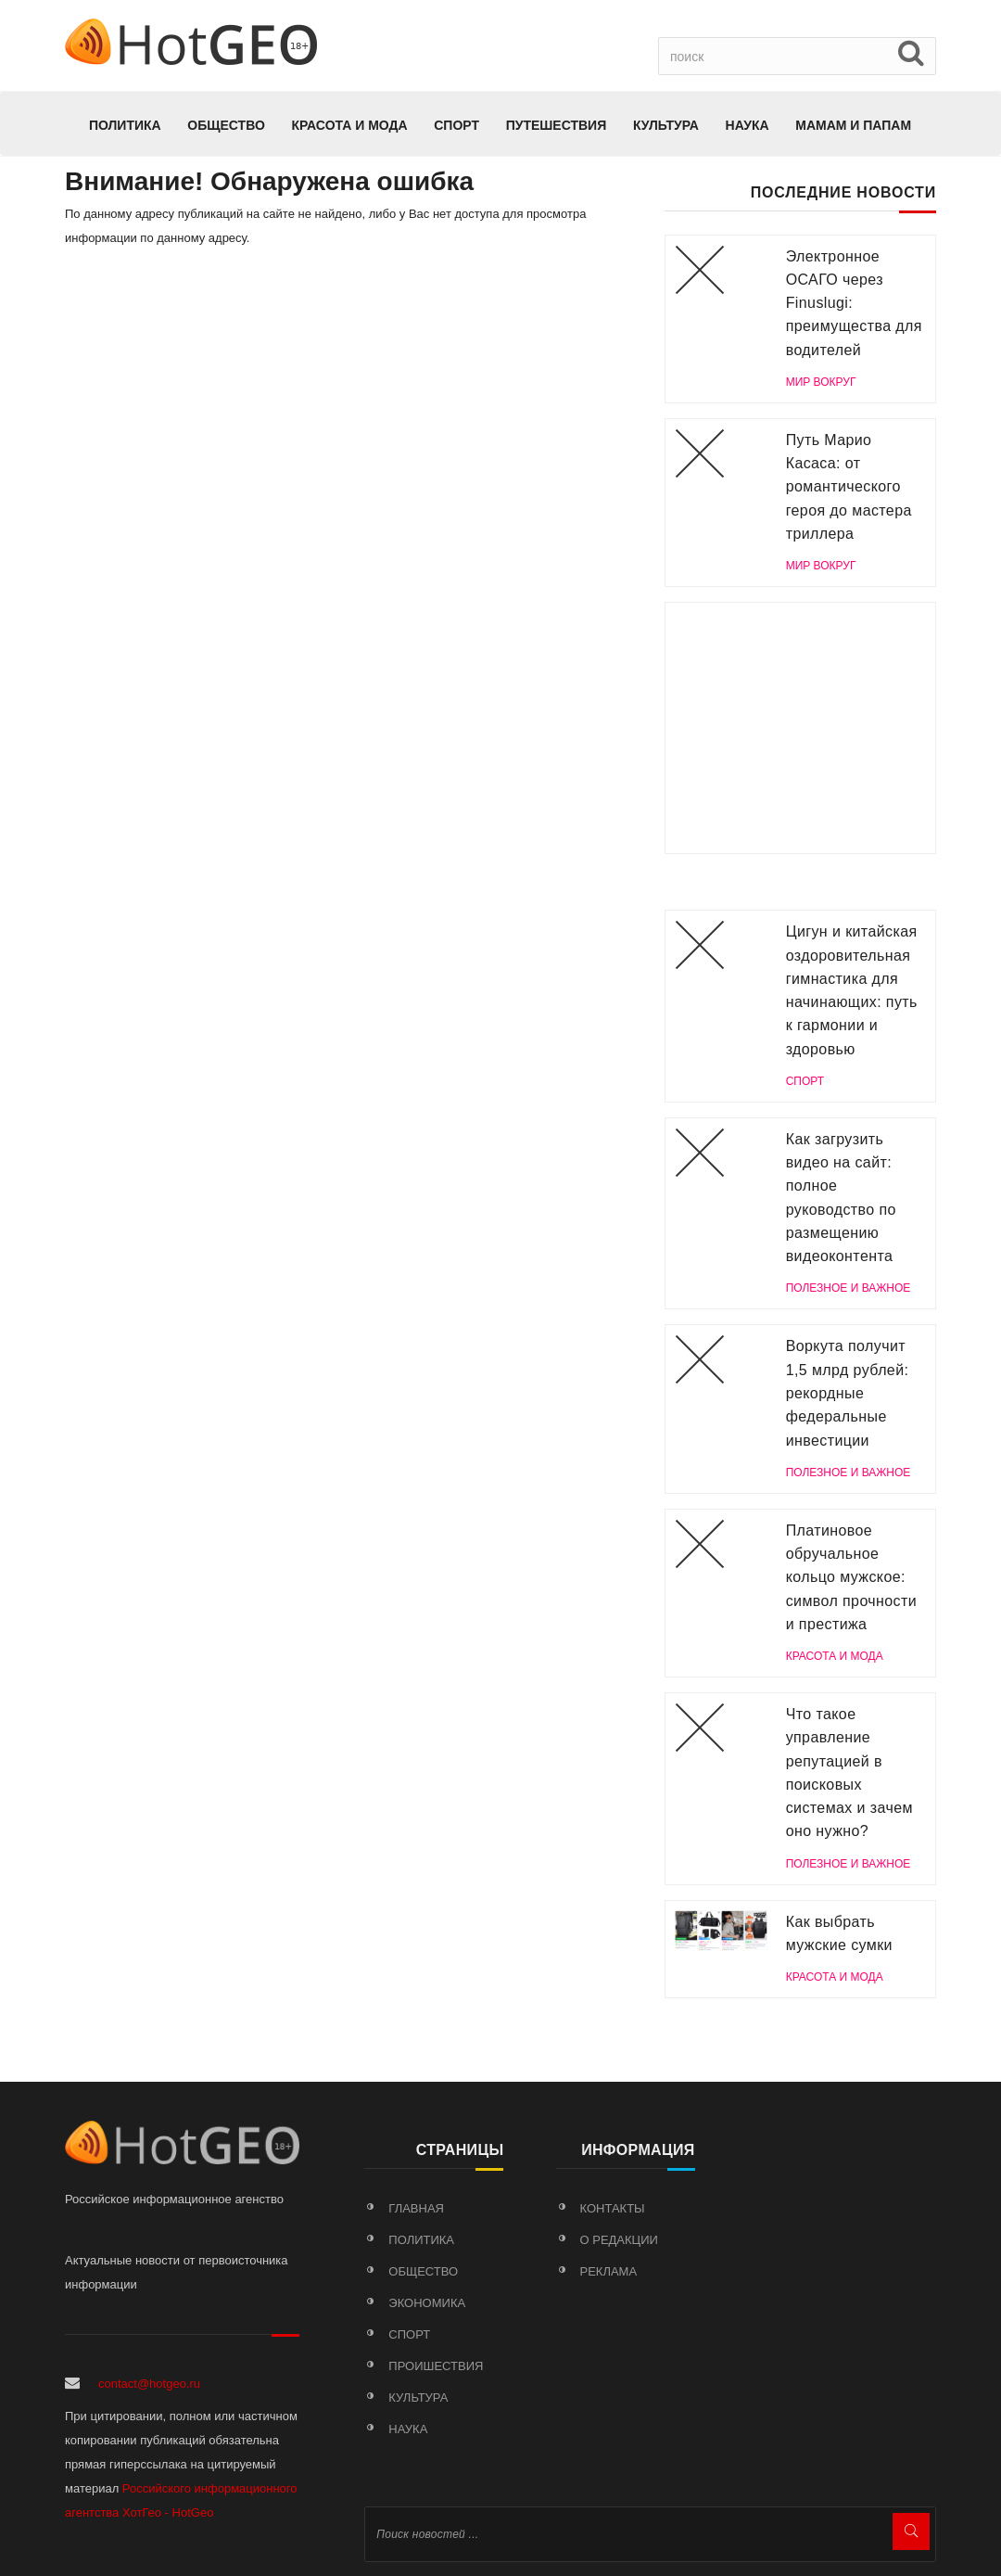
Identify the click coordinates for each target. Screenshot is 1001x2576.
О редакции (619, 2240)
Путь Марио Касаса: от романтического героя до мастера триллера (849, 487)
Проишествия (435, 2366)
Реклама (609, 2271)
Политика (125, 125)
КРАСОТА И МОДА (349, 125)
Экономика (426, 2303)
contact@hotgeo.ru (149, 2384)
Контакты (612, 2208)
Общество (226, 125)
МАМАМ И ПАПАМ (853, 125)
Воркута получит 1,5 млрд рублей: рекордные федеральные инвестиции (847, 1392)
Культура (666, 125)
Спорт (456, 125)
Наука (747, 125)
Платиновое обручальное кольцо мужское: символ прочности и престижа (851, 1577)
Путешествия (556, 125)
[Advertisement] (800, 728)
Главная (416, 2208)
